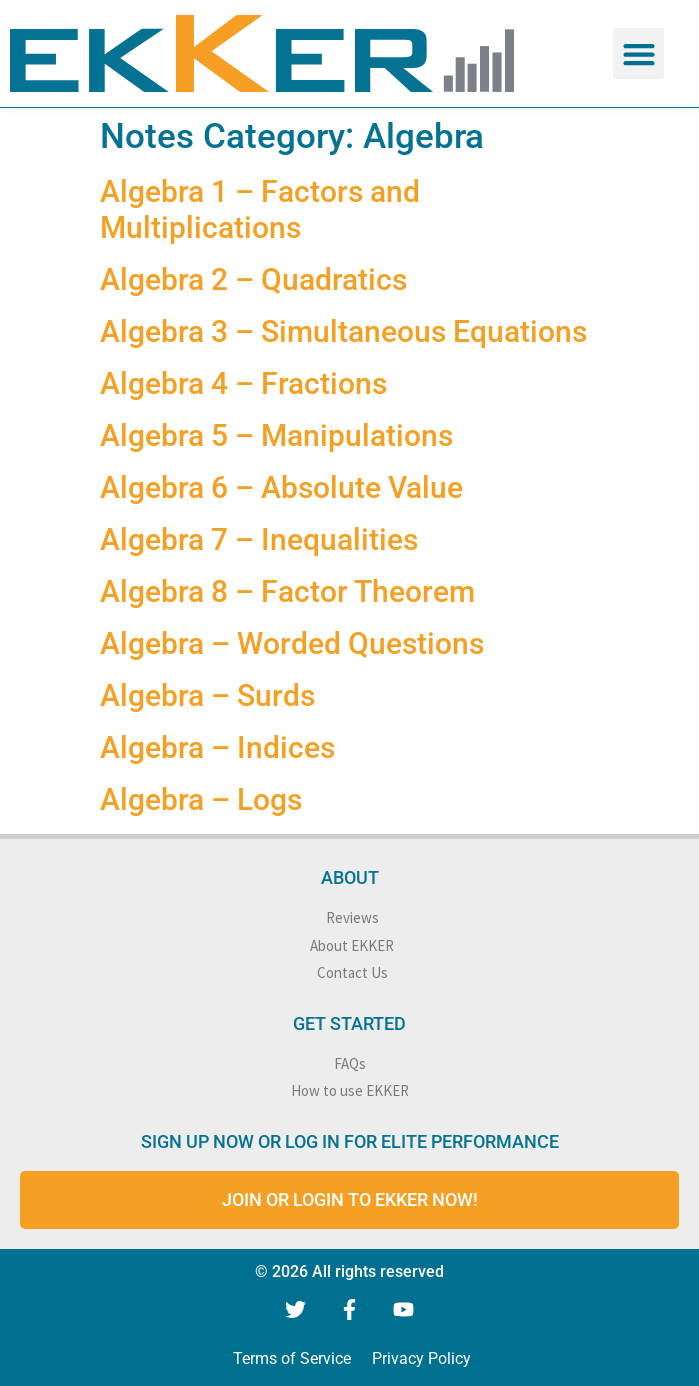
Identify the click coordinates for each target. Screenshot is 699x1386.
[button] (638, 53)
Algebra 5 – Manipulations (276, 435)
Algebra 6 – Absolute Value (281, 487)
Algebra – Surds (207, 695)
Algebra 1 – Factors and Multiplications (260, 209)
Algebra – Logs (201, 799)
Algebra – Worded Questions (292, 643)
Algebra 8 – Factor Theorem (287, 591)
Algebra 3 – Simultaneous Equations (343, 331)
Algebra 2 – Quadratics (253, 279)
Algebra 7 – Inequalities (259, 539)
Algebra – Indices (217, 747)
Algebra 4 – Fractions (243, 383)
